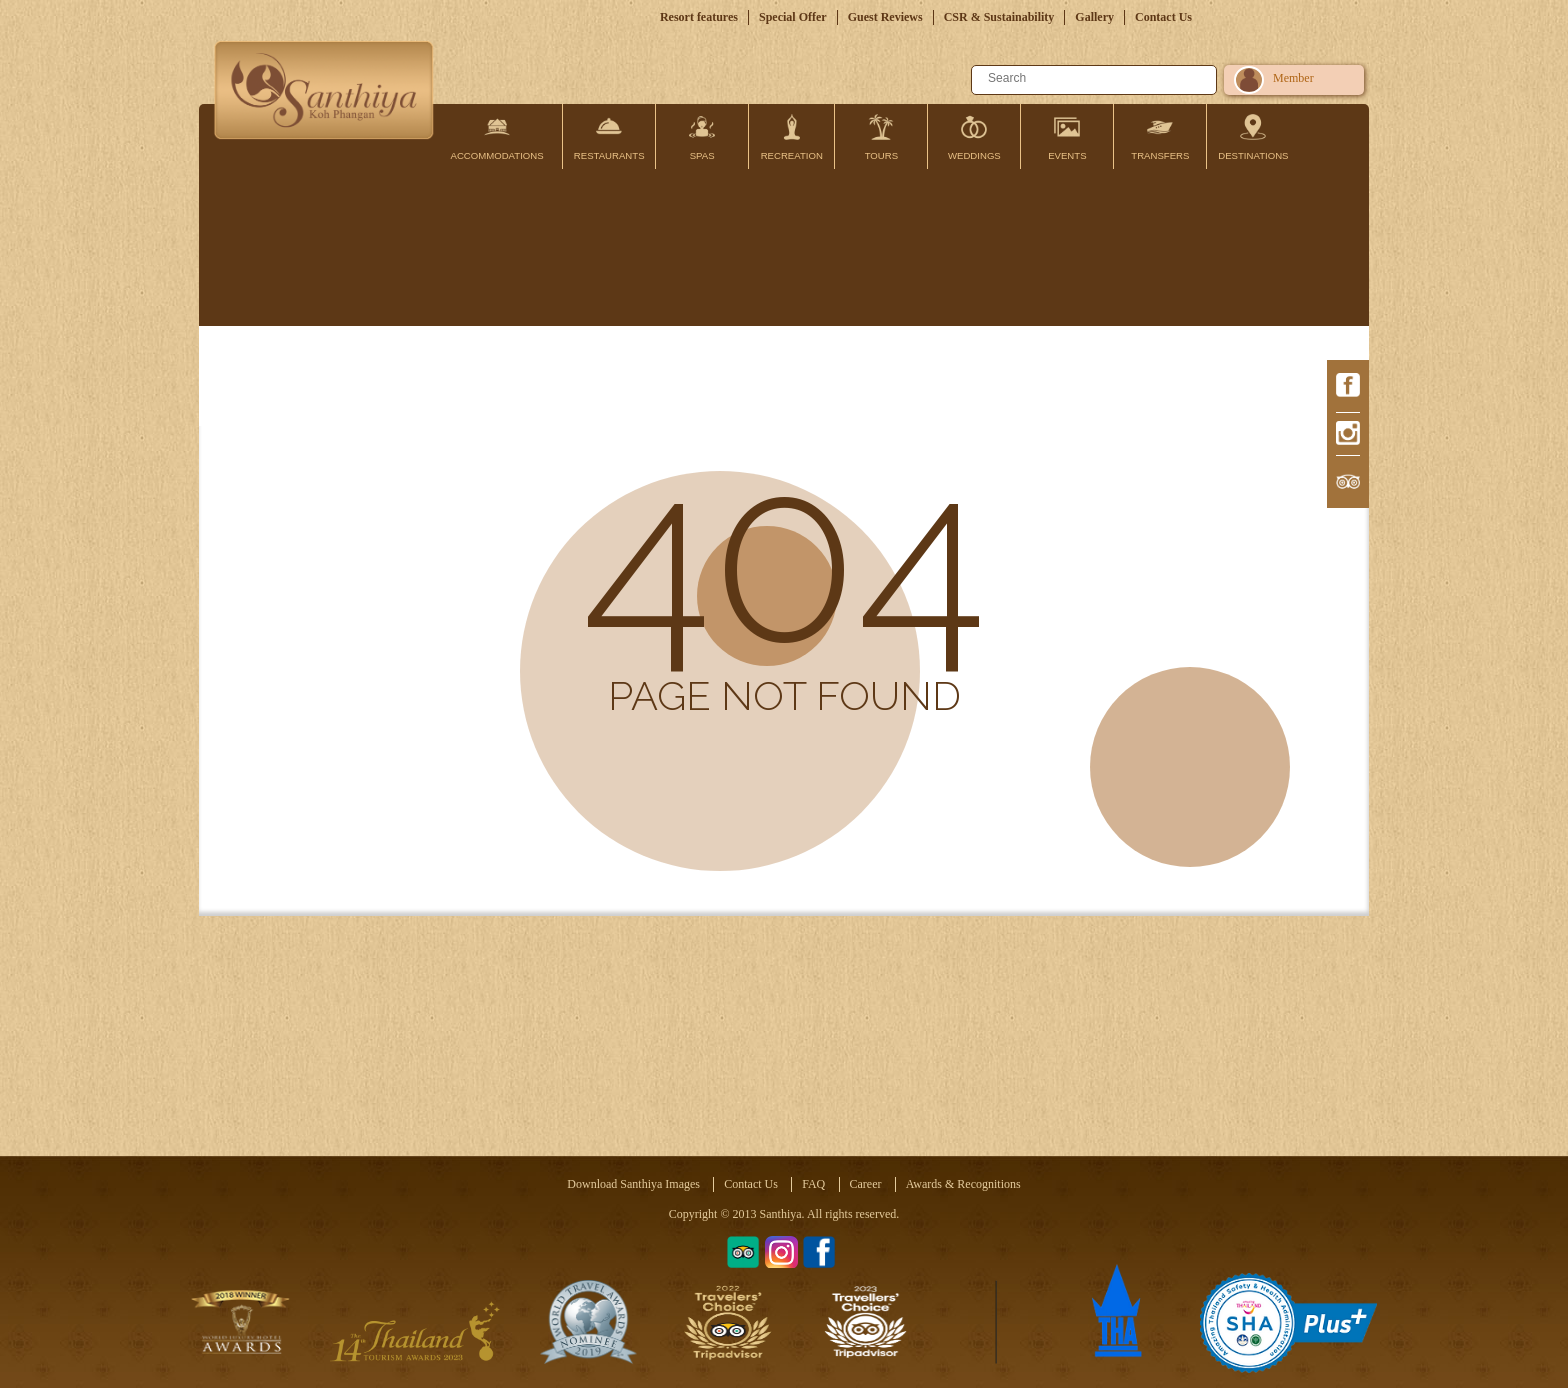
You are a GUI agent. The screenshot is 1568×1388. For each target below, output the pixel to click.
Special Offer (793, 17)
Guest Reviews (885, 17)
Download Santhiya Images (633, 1184)
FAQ (813, 1184)
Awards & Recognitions (963, 1184)
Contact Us (1163, 17)
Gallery (1094, 17)
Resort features (699, 17)
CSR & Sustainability (999, 17)
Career (866, 1184)
